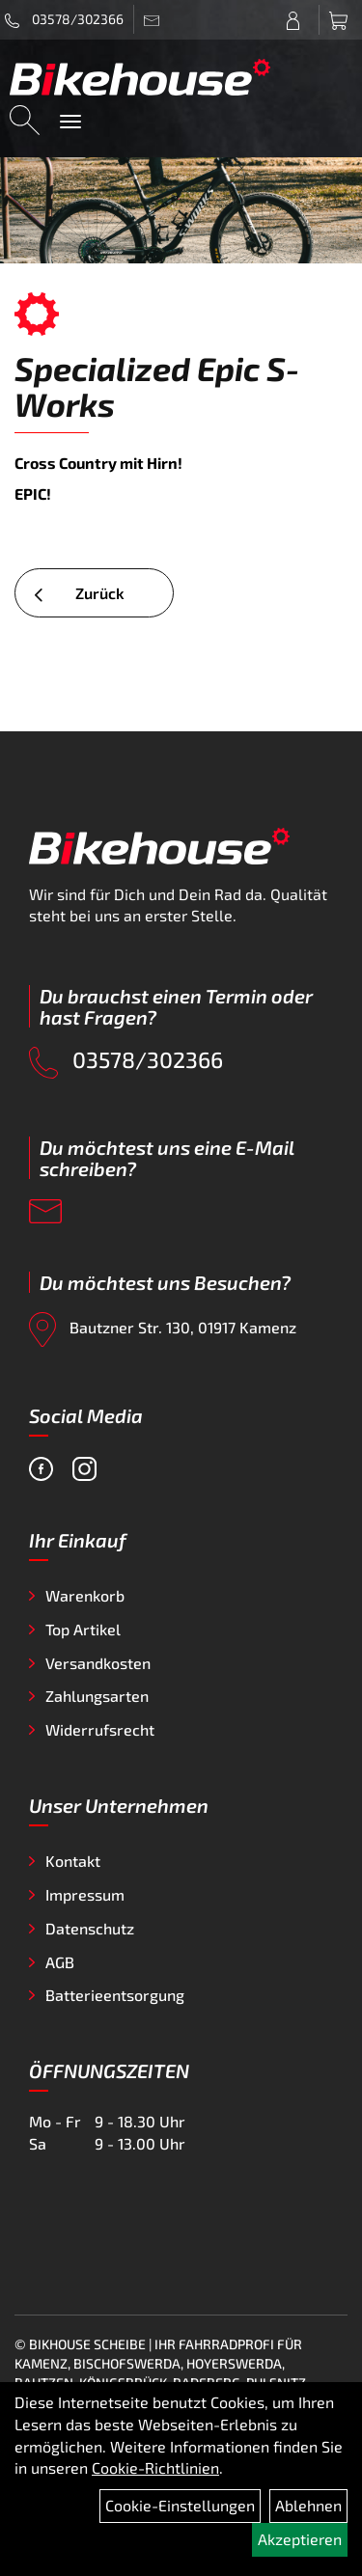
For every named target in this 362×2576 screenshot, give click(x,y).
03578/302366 (64, 19)
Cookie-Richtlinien (155, 2467)
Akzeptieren (300, 2539)
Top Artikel (83, 1629)
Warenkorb (85, 1595)
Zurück (80, 593)
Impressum (85, 1894)
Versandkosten (98, 1663)
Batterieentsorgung (114, 1995)
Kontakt (72, 1860)
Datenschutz (89, 1928)
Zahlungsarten (97, 1695)
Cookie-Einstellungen (180, 2505)
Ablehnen (308, 2505)
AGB (59, 1962)
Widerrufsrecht (99, 1729)
